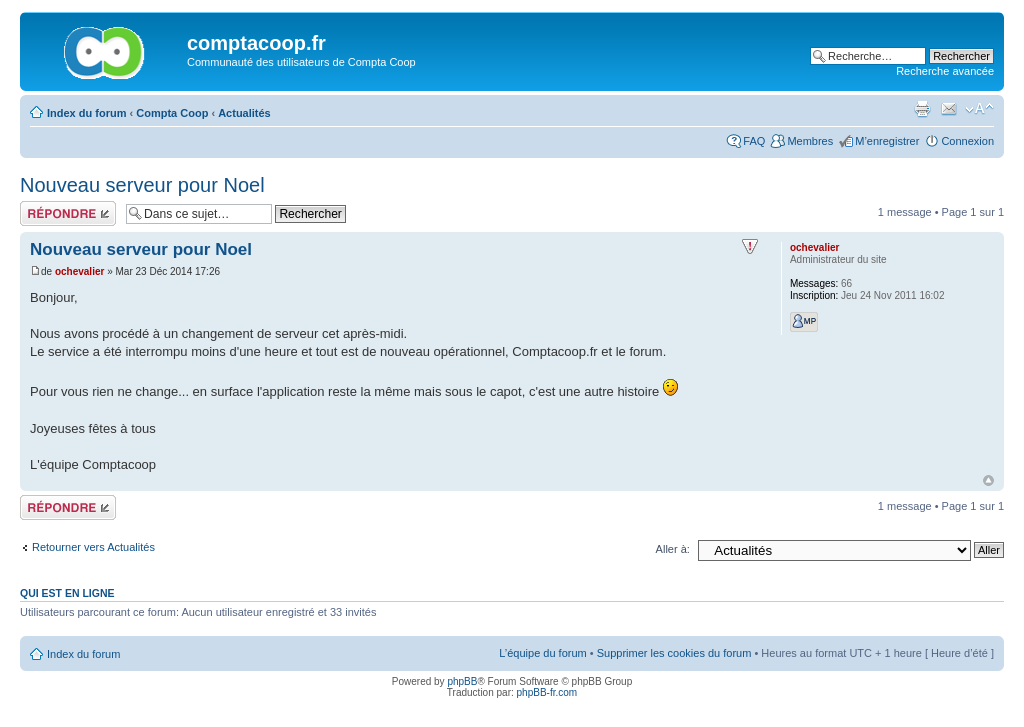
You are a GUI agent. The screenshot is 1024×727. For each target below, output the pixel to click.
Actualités (244, 113)
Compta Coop (172, 113)
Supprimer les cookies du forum (674, 653)
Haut (988, 480)
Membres (810, 141)
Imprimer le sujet (922, 109)
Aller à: (673, 549)
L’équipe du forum (542, 653)
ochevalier (79, 271)
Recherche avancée (945, 71)
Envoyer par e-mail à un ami (949, 109)
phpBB (462, 681)
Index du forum (86, 113)
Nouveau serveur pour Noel (142, 185)
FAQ (754, 141)
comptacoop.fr (256, 43)
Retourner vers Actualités (93, 547)
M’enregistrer (887, 141)
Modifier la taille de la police (979, 109)
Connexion (967, 141)
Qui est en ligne (67, 593)
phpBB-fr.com (547, 692)
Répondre (68, 213)
